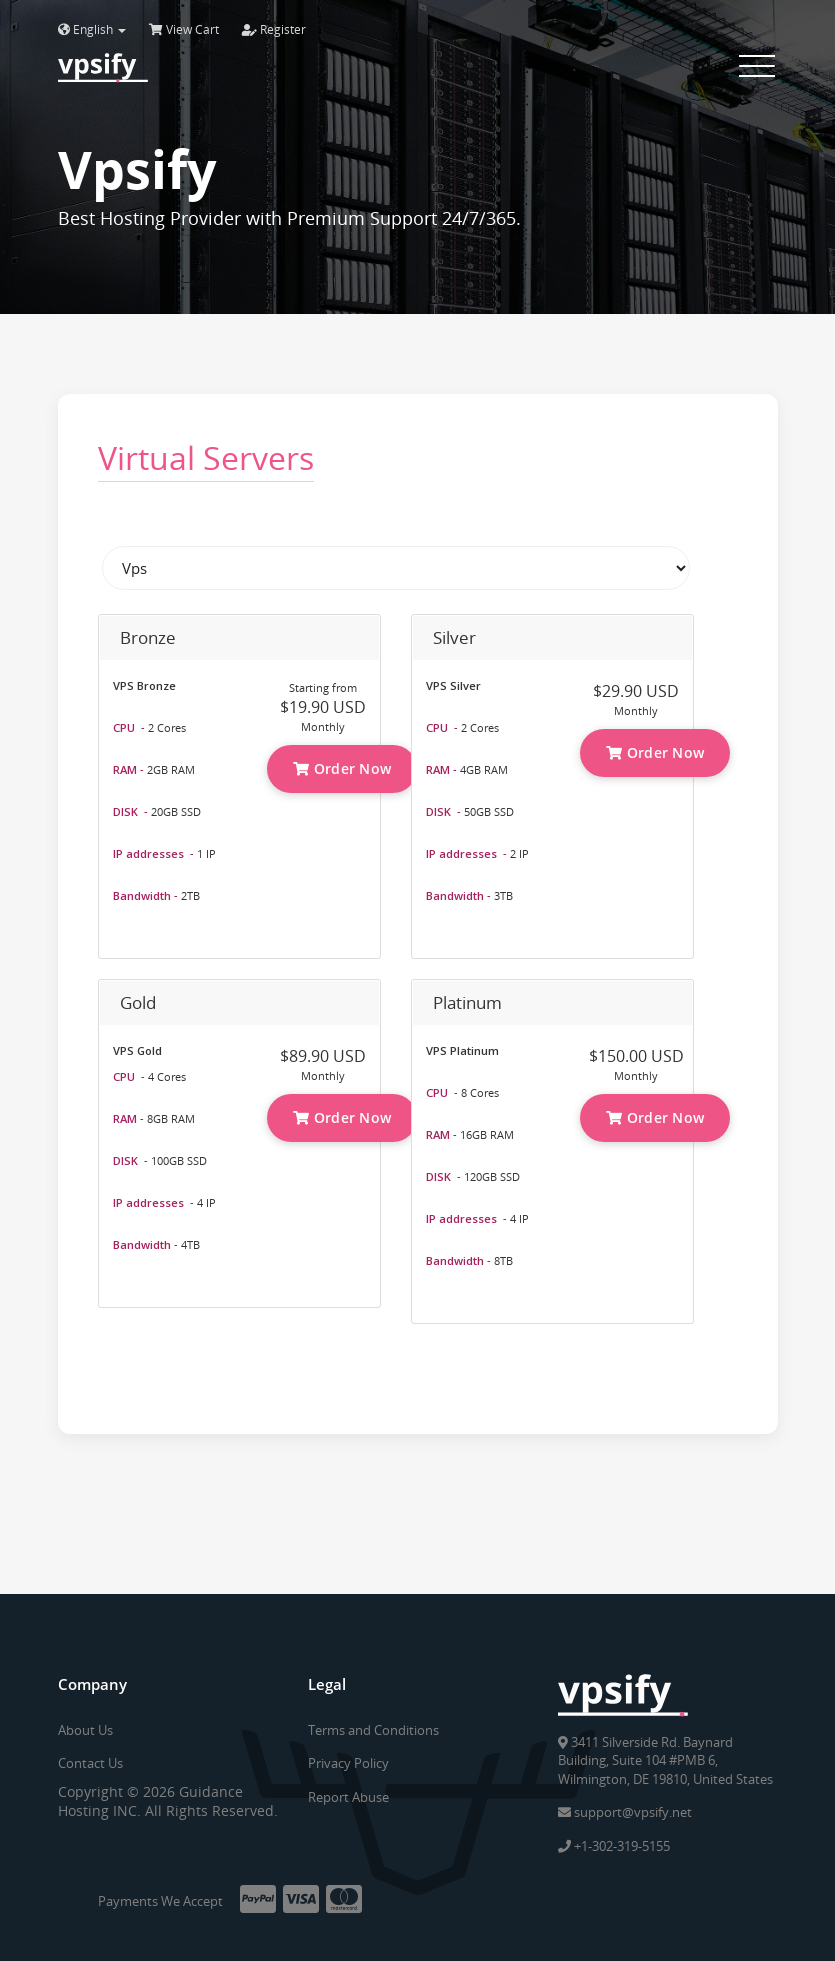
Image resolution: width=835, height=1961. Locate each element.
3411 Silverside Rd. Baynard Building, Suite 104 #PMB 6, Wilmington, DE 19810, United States (665, 1760)
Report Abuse (348, 1797)
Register (274, 29)
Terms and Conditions (373, 1730)
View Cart (184, 29)
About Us (85, 1730)
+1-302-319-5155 (614, 1846)
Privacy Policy (348, 1763)
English (92, 29)
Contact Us (90, 1763)
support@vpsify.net (625, 1812)
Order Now (342, 768)
